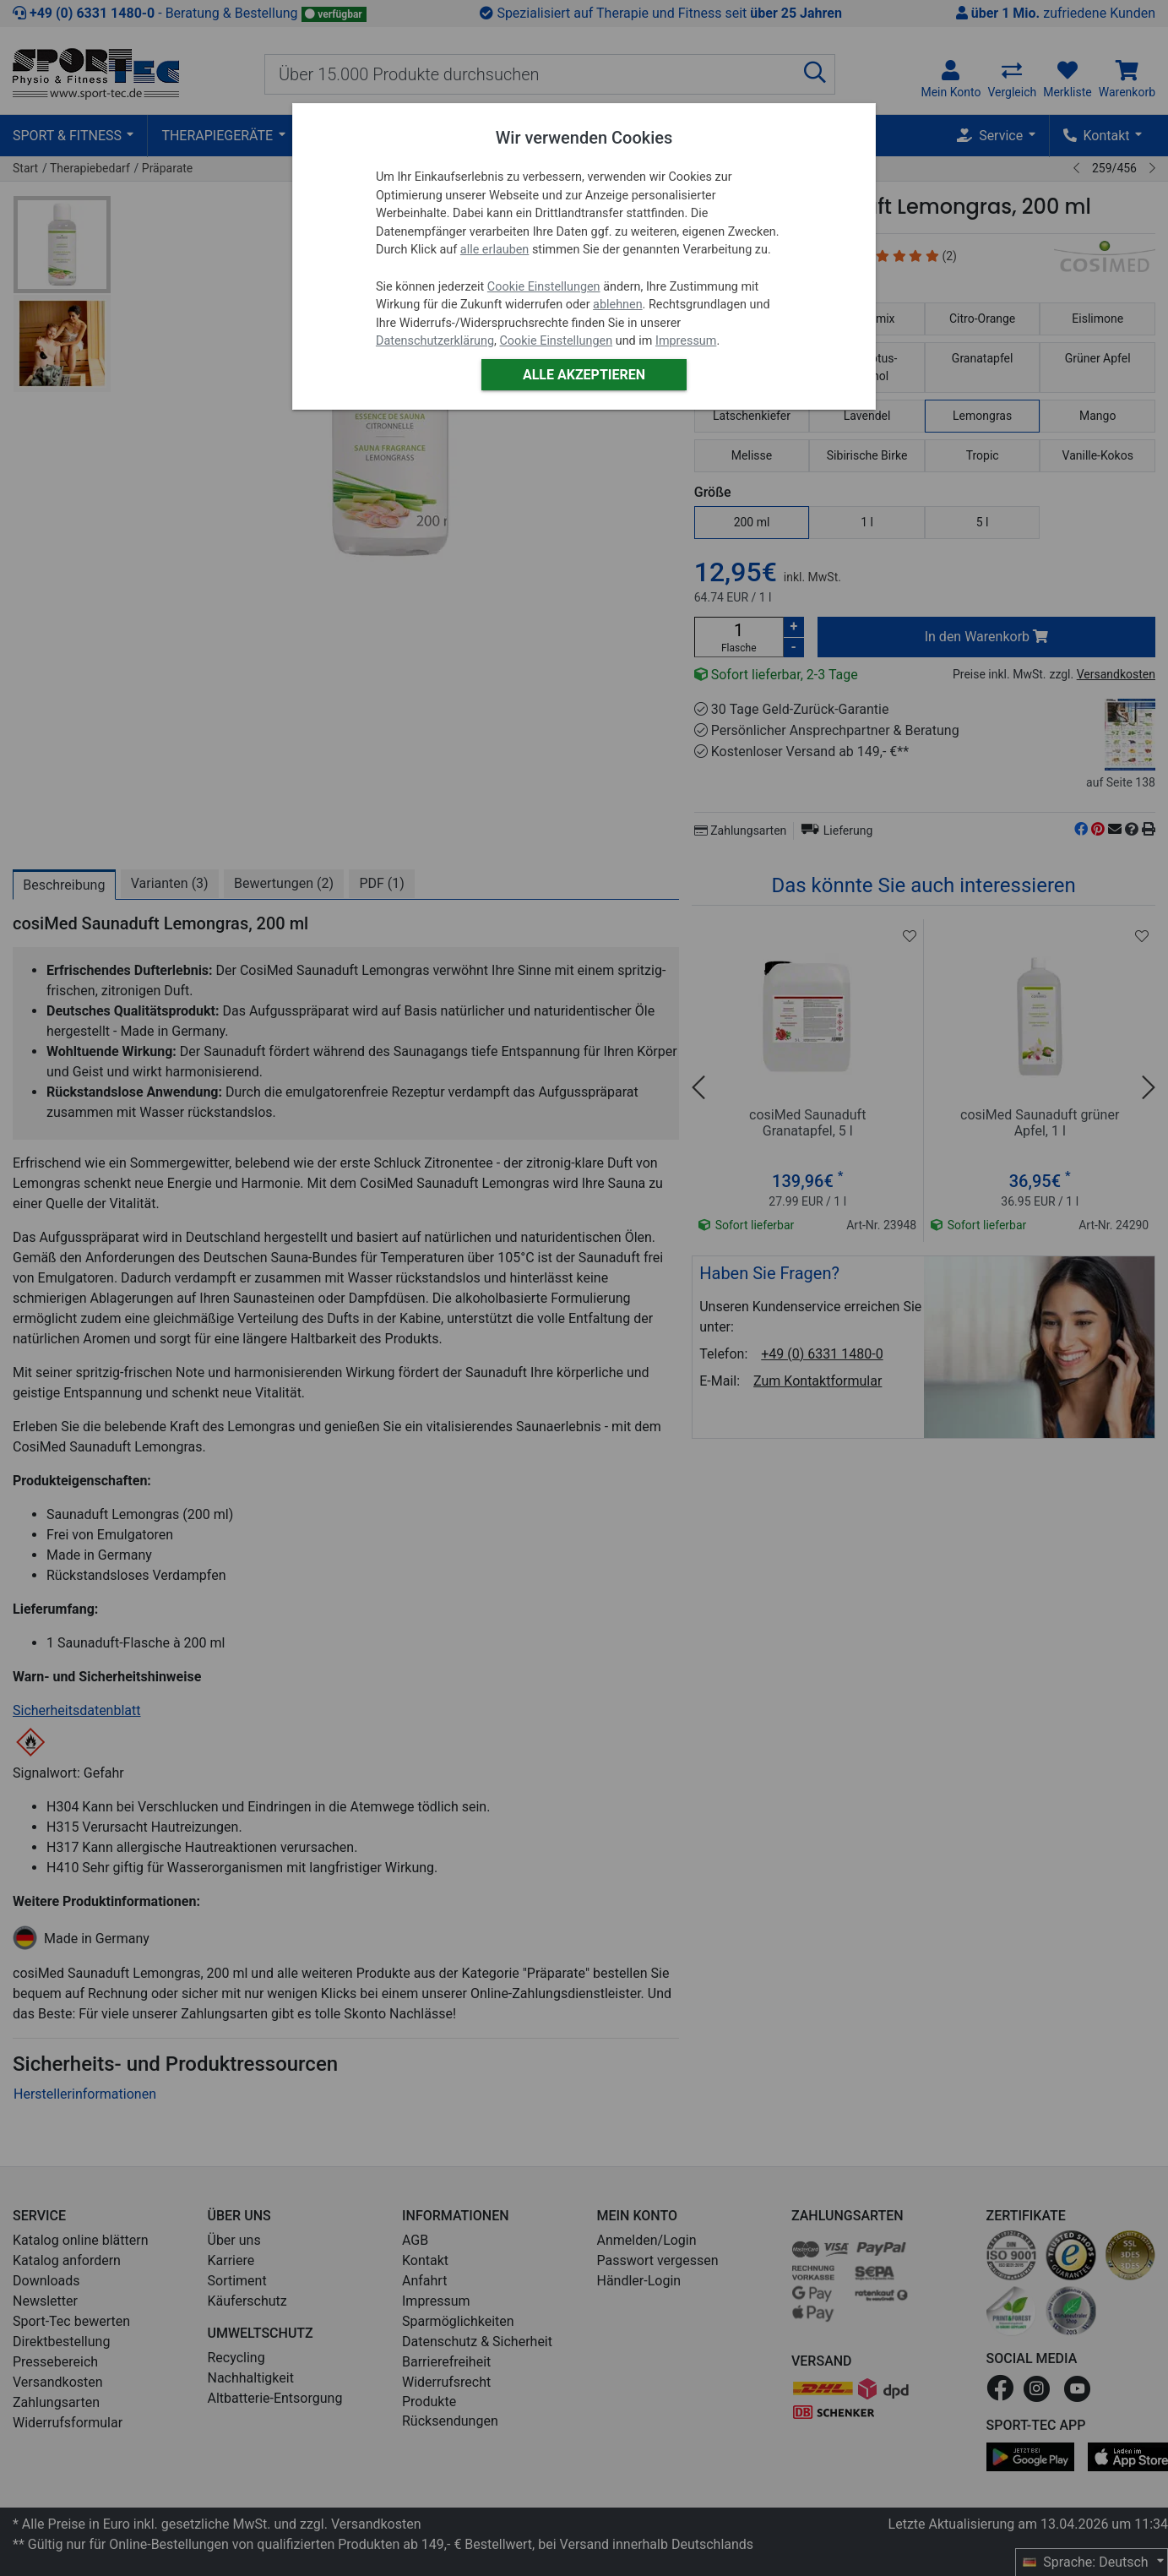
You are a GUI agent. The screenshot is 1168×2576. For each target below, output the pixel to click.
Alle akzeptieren (584, 375)
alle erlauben (494, 249)
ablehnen (618, 304)
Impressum (685, 341)
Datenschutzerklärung (435, 341)
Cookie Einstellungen (543, 287)
